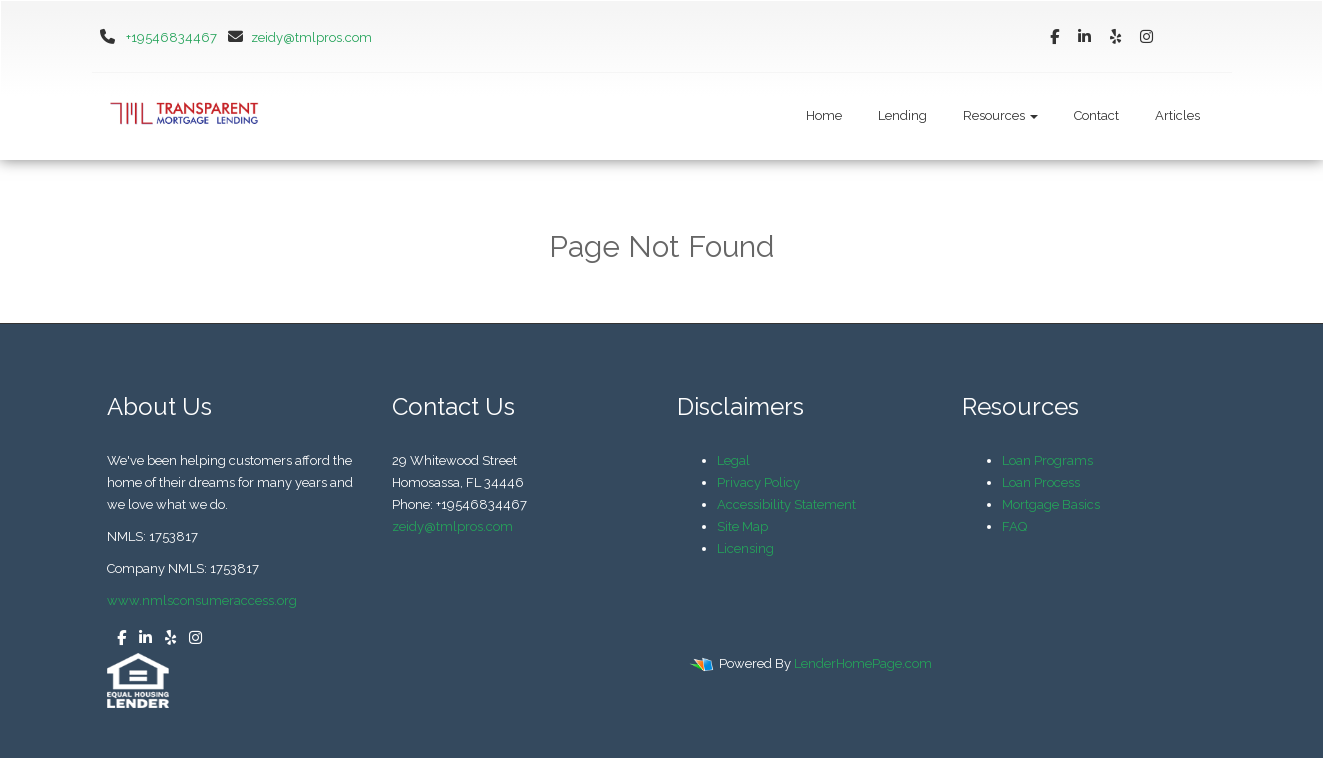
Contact (1096, 115)
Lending (902, 115)
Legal (733, 460)
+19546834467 (171, 37)
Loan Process (1041, 482)
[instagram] (1146, 37)
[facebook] (1054, 37)
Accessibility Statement (786, 504)
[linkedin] (1084, 37)
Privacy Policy (758, 482)
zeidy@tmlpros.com (296, 37)
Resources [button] (1000, 115)
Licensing (745, 548)
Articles (1177, 115)
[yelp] (1115, 37)
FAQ (1014, 526)
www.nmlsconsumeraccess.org (202, 600)
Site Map (742, 526)
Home (824, 115)
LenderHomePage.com (863, 663)
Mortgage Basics (1051, 504)
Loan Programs (1047, 460)
